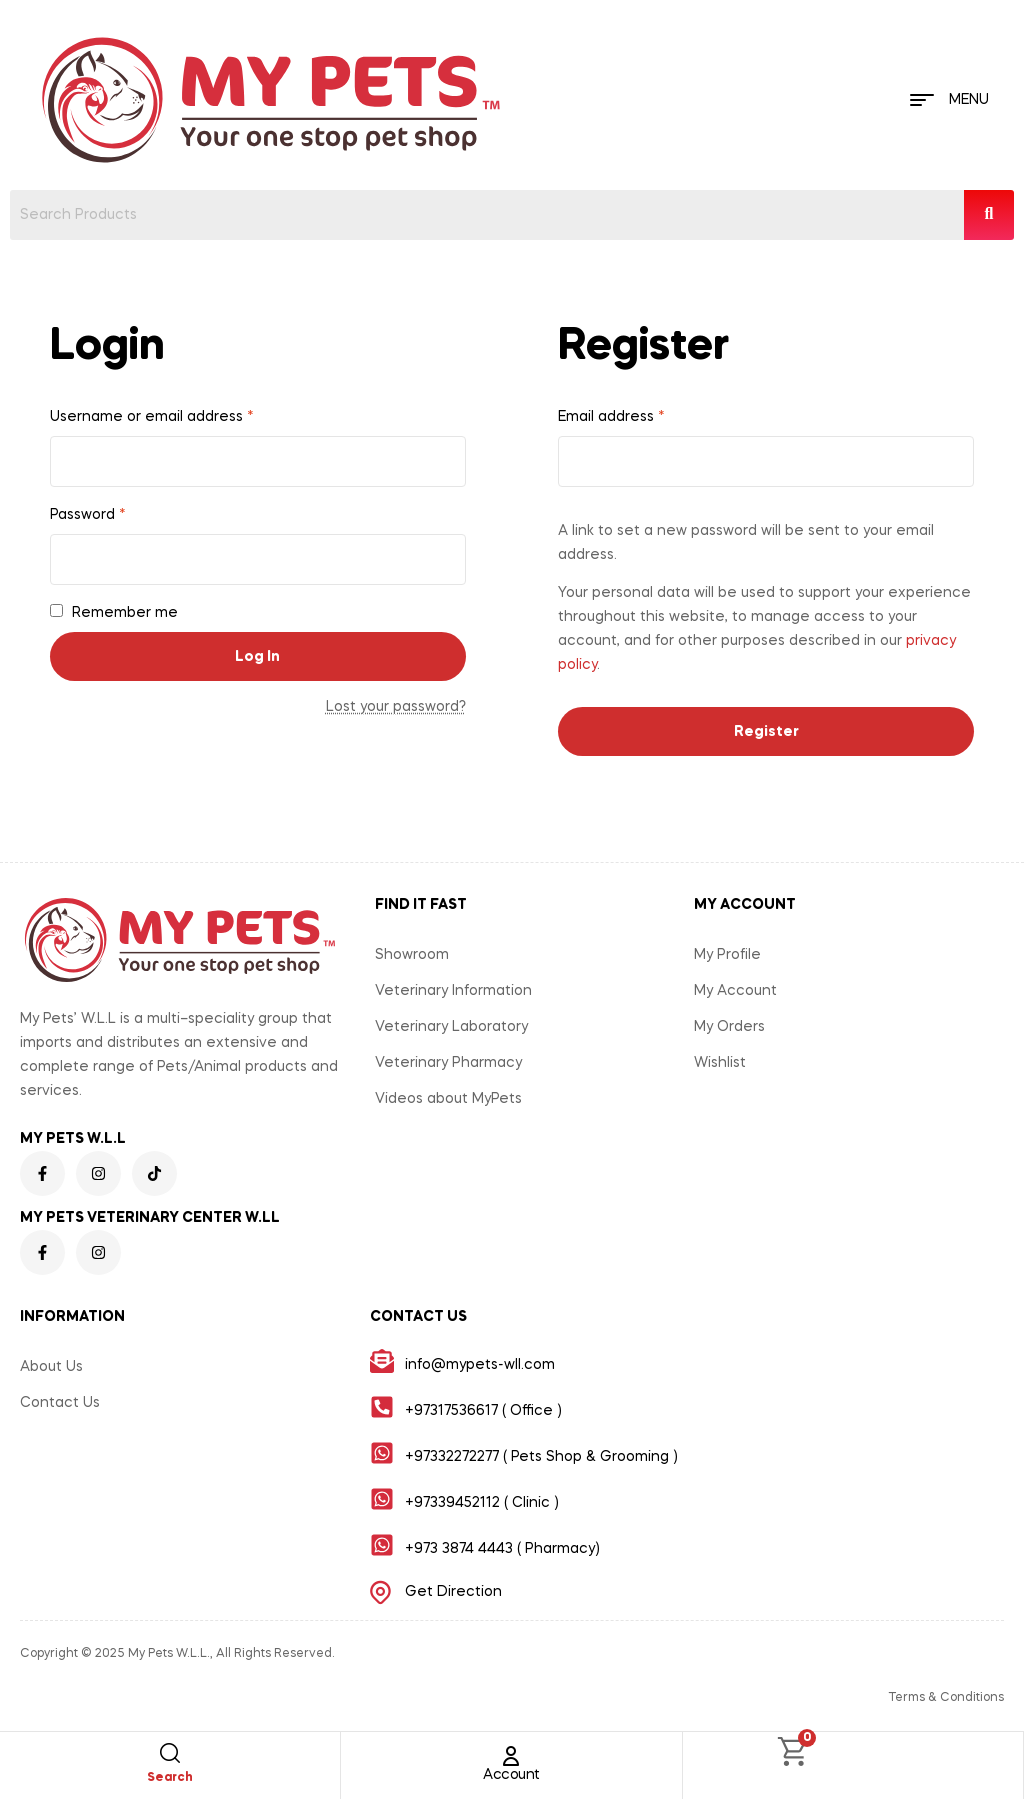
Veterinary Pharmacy (448, 1063)
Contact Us (60, 1403)
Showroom (412, 955)
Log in (257, 657)
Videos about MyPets (448, 1099)
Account (511, 1775)
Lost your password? (396, 707)
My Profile (727, 955)
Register (766, 732)
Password (88, 515)
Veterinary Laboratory (451, 1027)
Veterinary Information (453, 991)
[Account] (511, 1756)
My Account (735, 991)
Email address (611, 417)
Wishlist (720, 1063)
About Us (51, 1367)
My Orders (729, 1027)
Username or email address (152, 417)
